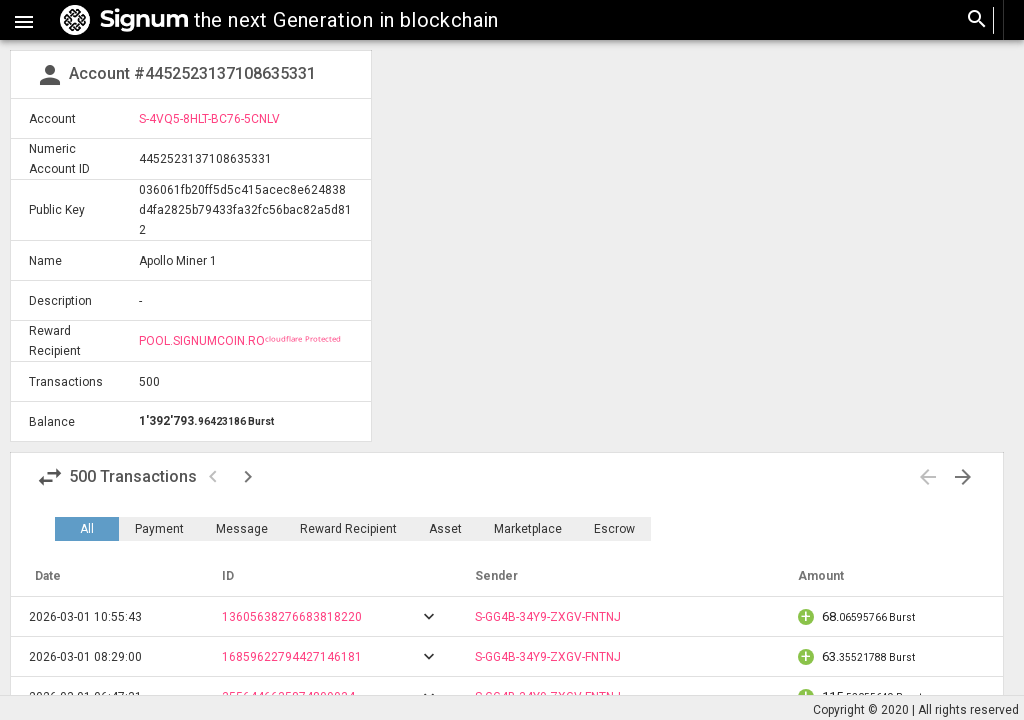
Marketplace (528, 529)
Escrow (614, 529)
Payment (159, 529)
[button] (24, 20)
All (87, 529)
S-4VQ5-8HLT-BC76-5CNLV (209, 119)
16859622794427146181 (292, 657)
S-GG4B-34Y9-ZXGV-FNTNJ (548, 617)
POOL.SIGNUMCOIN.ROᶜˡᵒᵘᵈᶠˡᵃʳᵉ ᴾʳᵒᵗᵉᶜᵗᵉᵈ (240, 341)
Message (242, 529)
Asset (445, 529)
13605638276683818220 (292, 617)
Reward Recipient (348, 529)
